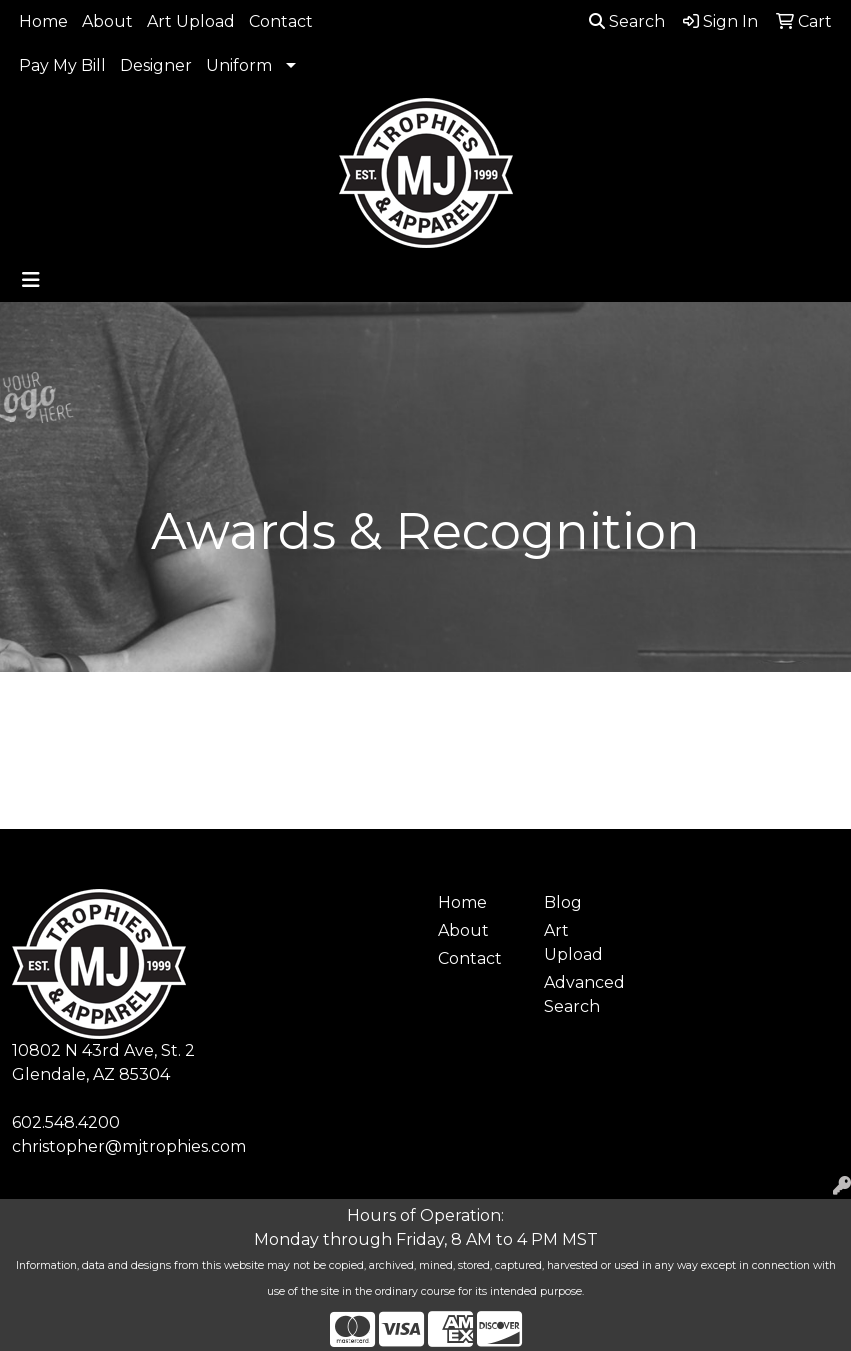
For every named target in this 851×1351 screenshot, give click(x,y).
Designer (156, 65)
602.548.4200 (66, 1122)
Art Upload (191, 21)
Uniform (239, 65)
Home (43, 21)
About (107, 21)
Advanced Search (584, 994)
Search (627, 21)
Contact (281, 21)
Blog (563, 902)
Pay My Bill (62, 65)
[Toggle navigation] (31, 280)
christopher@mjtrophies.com (129, 1146)
